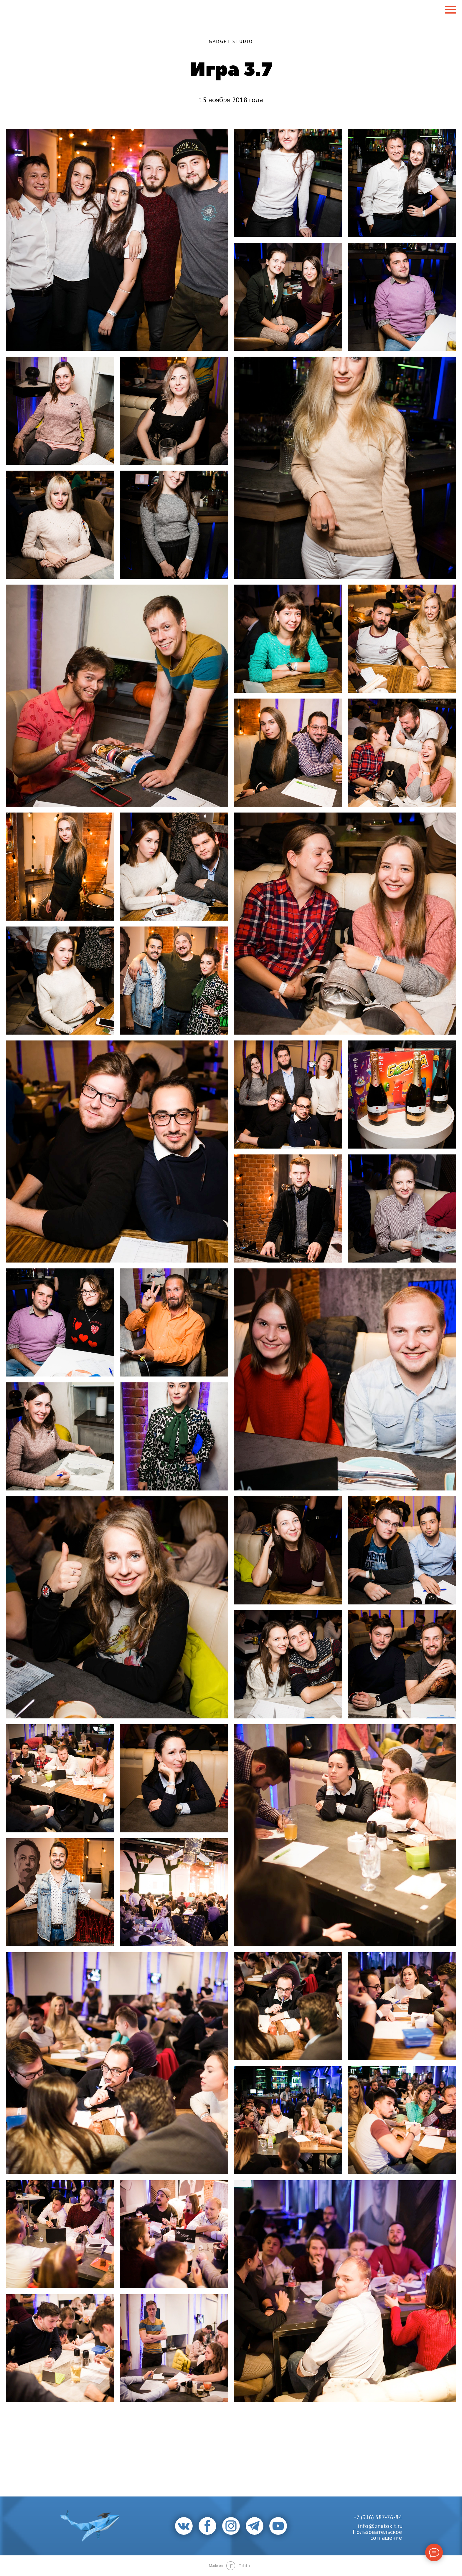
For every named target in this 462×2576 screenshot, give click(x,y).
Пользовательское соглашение (377, 2535)
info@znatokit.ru (380, 2526)
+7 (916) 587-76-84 (378, 2517)
